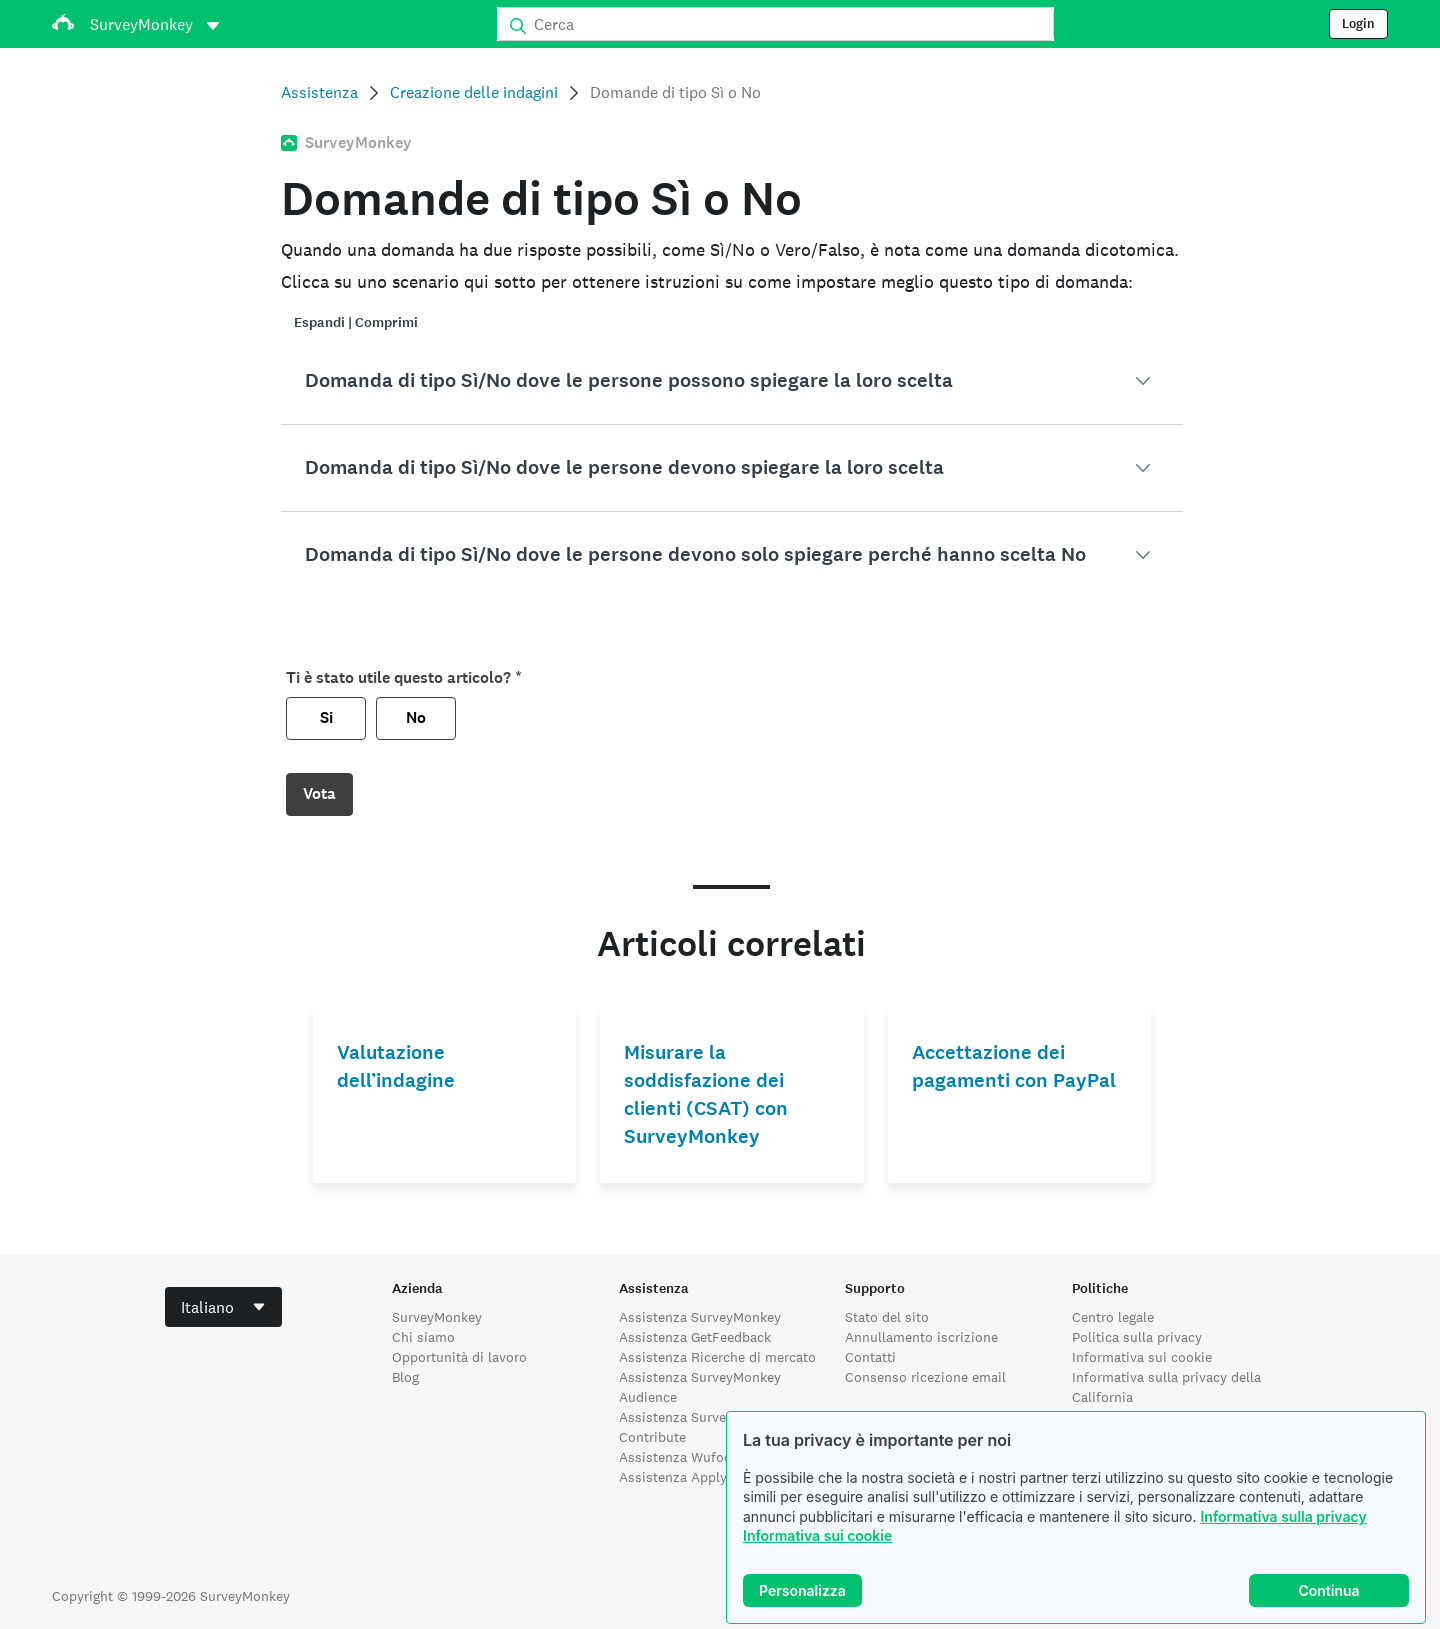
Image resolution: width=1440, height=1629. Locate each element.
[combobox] (223, 1307)
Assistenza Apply (673, 1477)
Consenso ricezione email (925, 1377)
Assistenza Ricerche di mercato (717, 1357)
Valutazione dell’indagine (396, 1066)
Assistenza (319, 92)
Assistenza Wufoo (675, 1457)
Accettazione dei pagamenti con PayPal (1014, 1066)
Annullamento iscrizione (921, 1337)
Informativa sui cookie (817, 1535)
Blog (405, 1377)
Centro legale (1113, 1317)
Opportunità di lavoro (459, 1357)
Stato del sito (887, 1317)
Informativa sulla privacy (1283, 1516)
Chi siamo (423, 1337)
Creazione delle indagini (474, 92)
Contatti (870, 1357)
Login (1358, 24)
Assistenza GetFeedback (695, 1337)
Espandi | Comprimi (356, 322)
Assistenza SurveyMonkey (700, 1317)
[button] (731, 381)
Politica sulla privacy (1137, 1337)
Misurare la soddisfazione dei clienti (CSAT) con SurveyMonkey (706, 1094)
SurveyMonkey (437, 1317)
